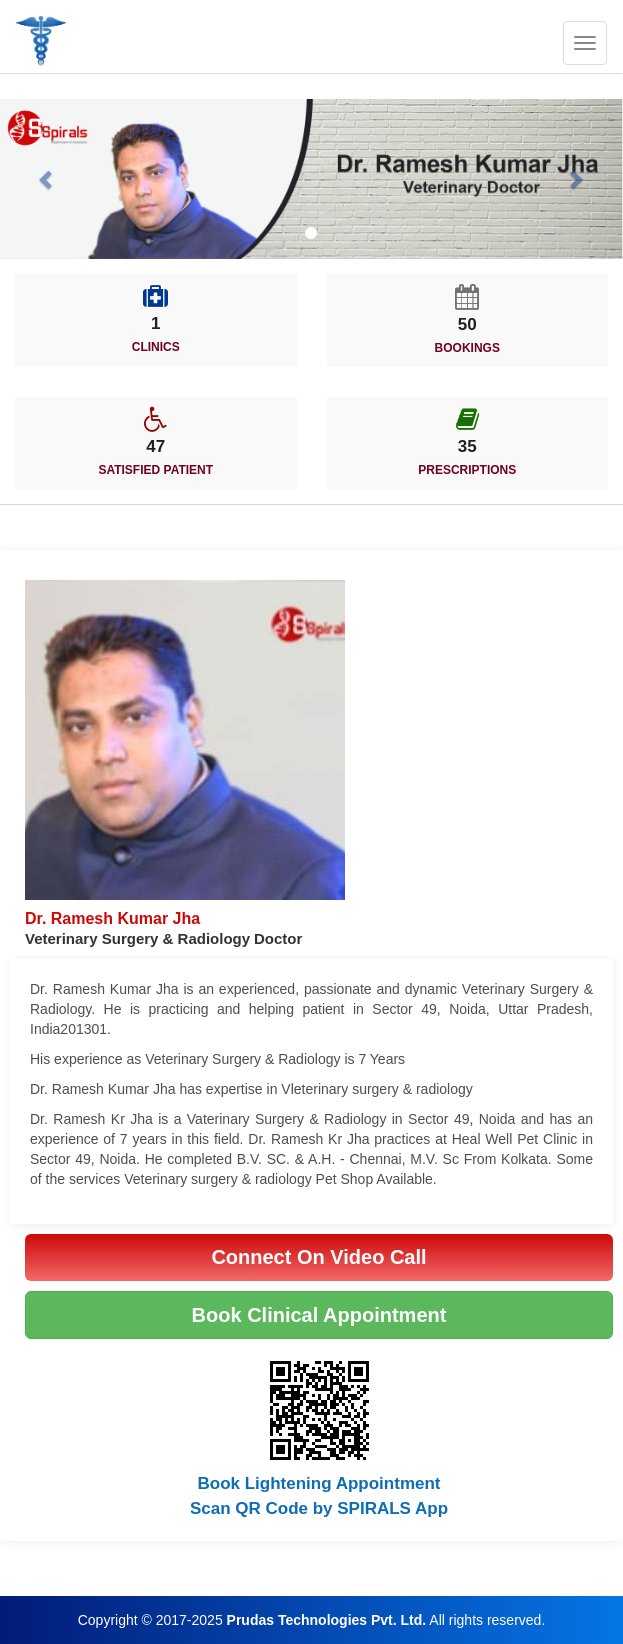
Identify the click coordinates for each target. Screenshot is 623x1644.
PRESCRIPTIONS (467, 470)
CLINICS (156, 347)
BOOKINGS (467, 348)
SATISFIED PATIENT (155, 470)
